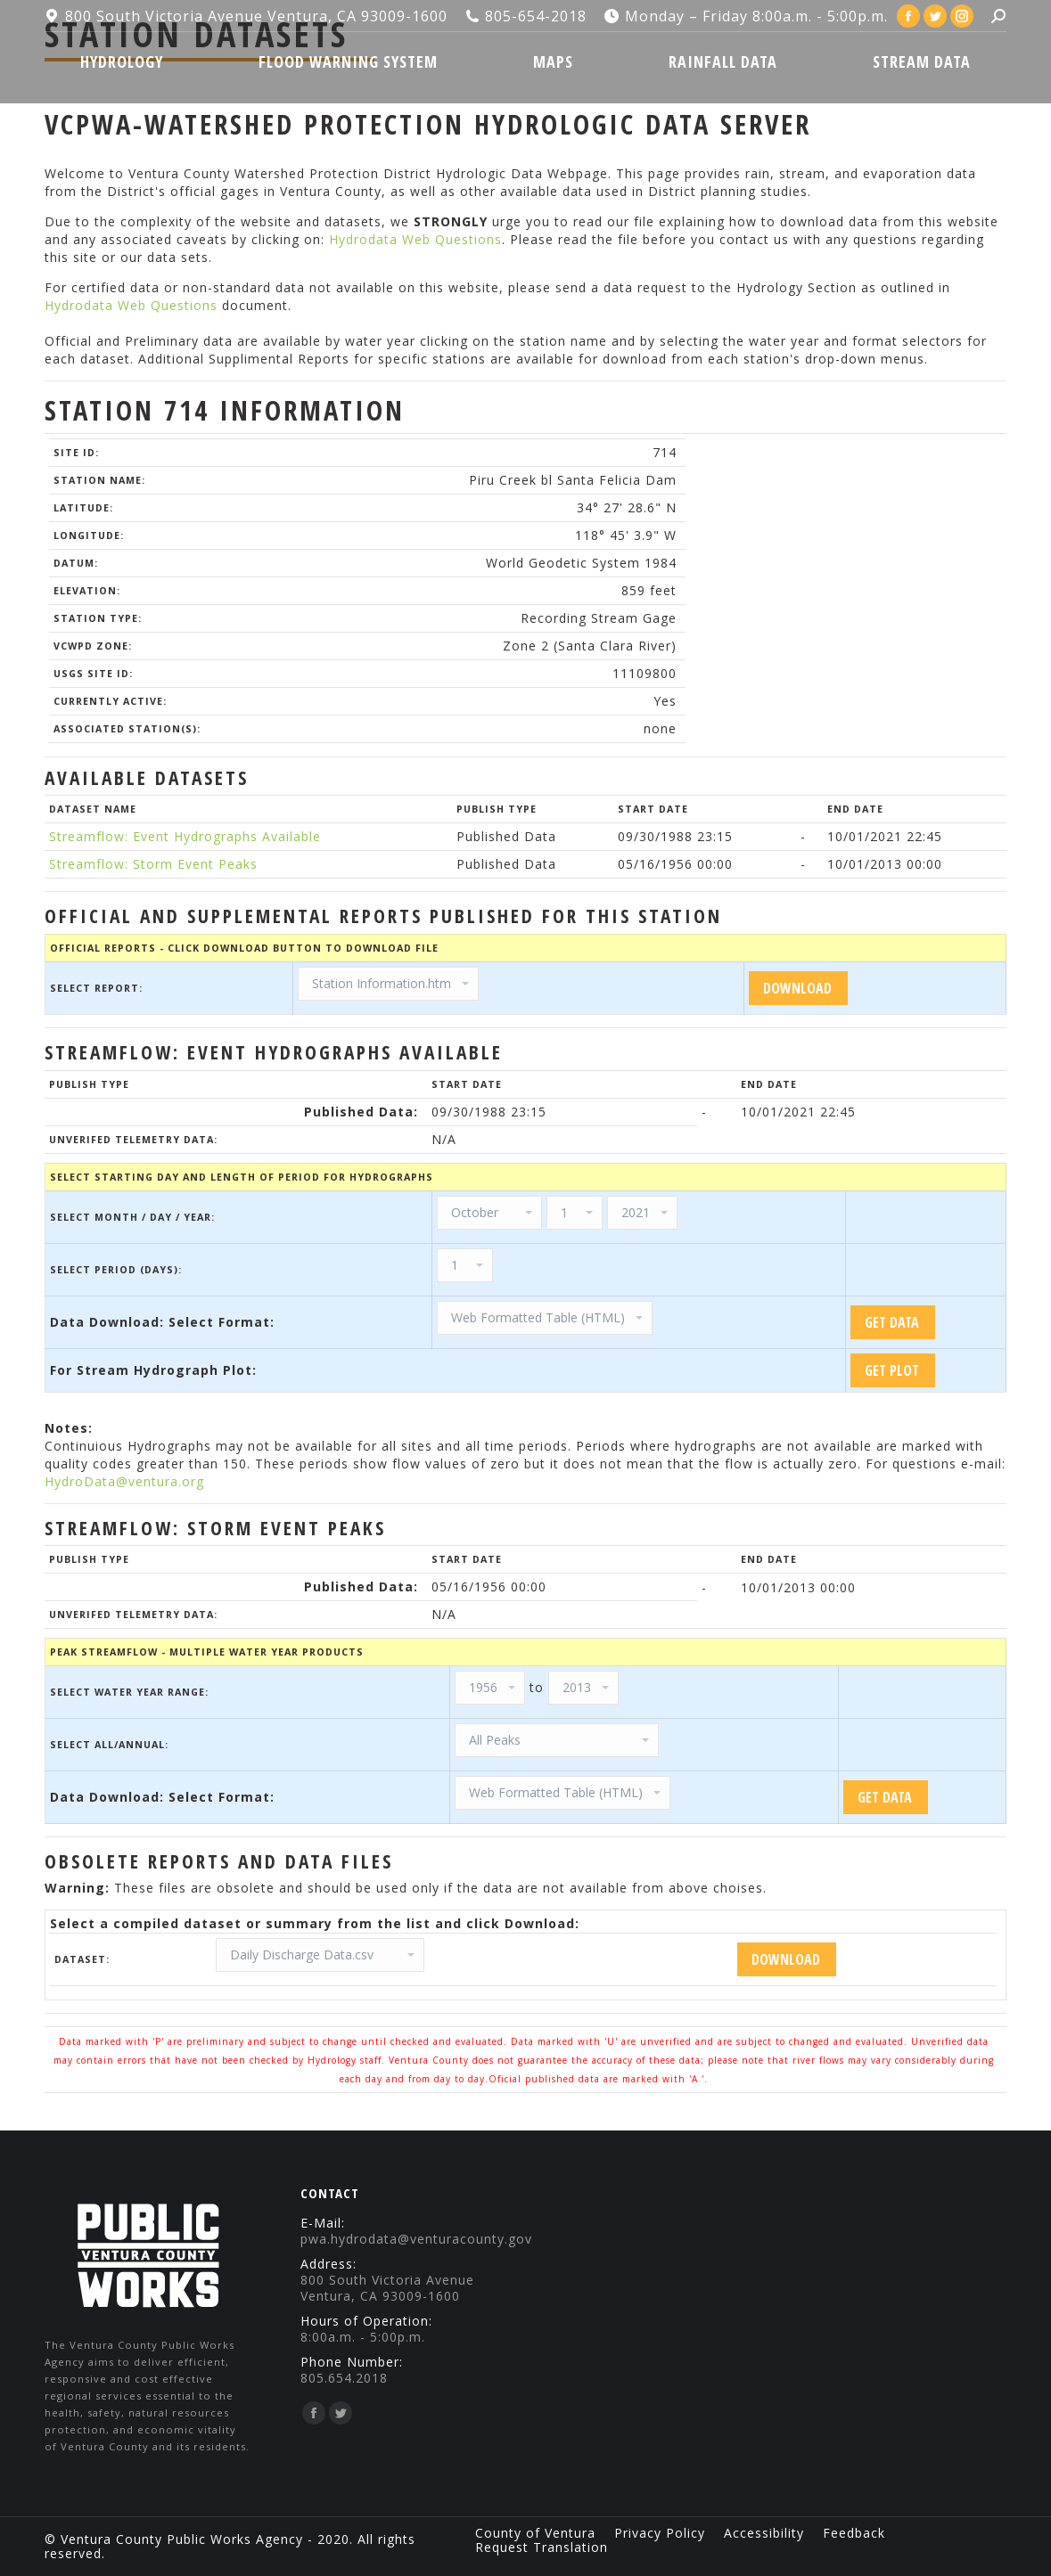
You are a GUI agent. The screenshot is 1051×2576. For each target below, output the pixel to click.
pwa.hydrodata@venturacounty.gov (416, 2238)
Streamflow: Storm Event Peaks (153, 863)
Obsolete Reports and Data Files (219, 1861)
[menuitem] (121, 61)
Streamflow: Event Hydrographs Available (185, 836)
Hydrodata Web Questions (415, 239)
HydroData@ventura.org (124, 1481)
